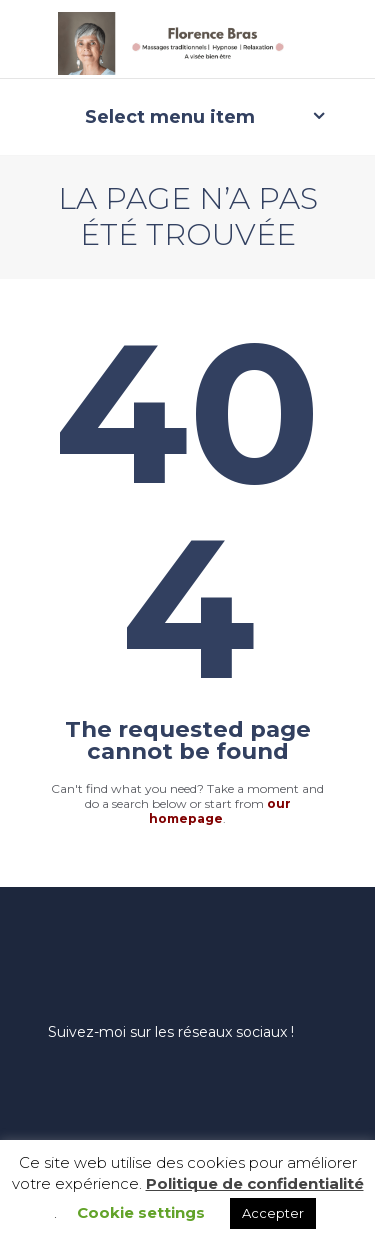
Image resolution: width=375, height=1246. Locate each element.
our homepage (220, 811)
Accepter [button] (273, 1213)
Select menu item (170, 117)
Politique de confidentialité (255, 1183)
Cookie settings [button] (141, 1212)
